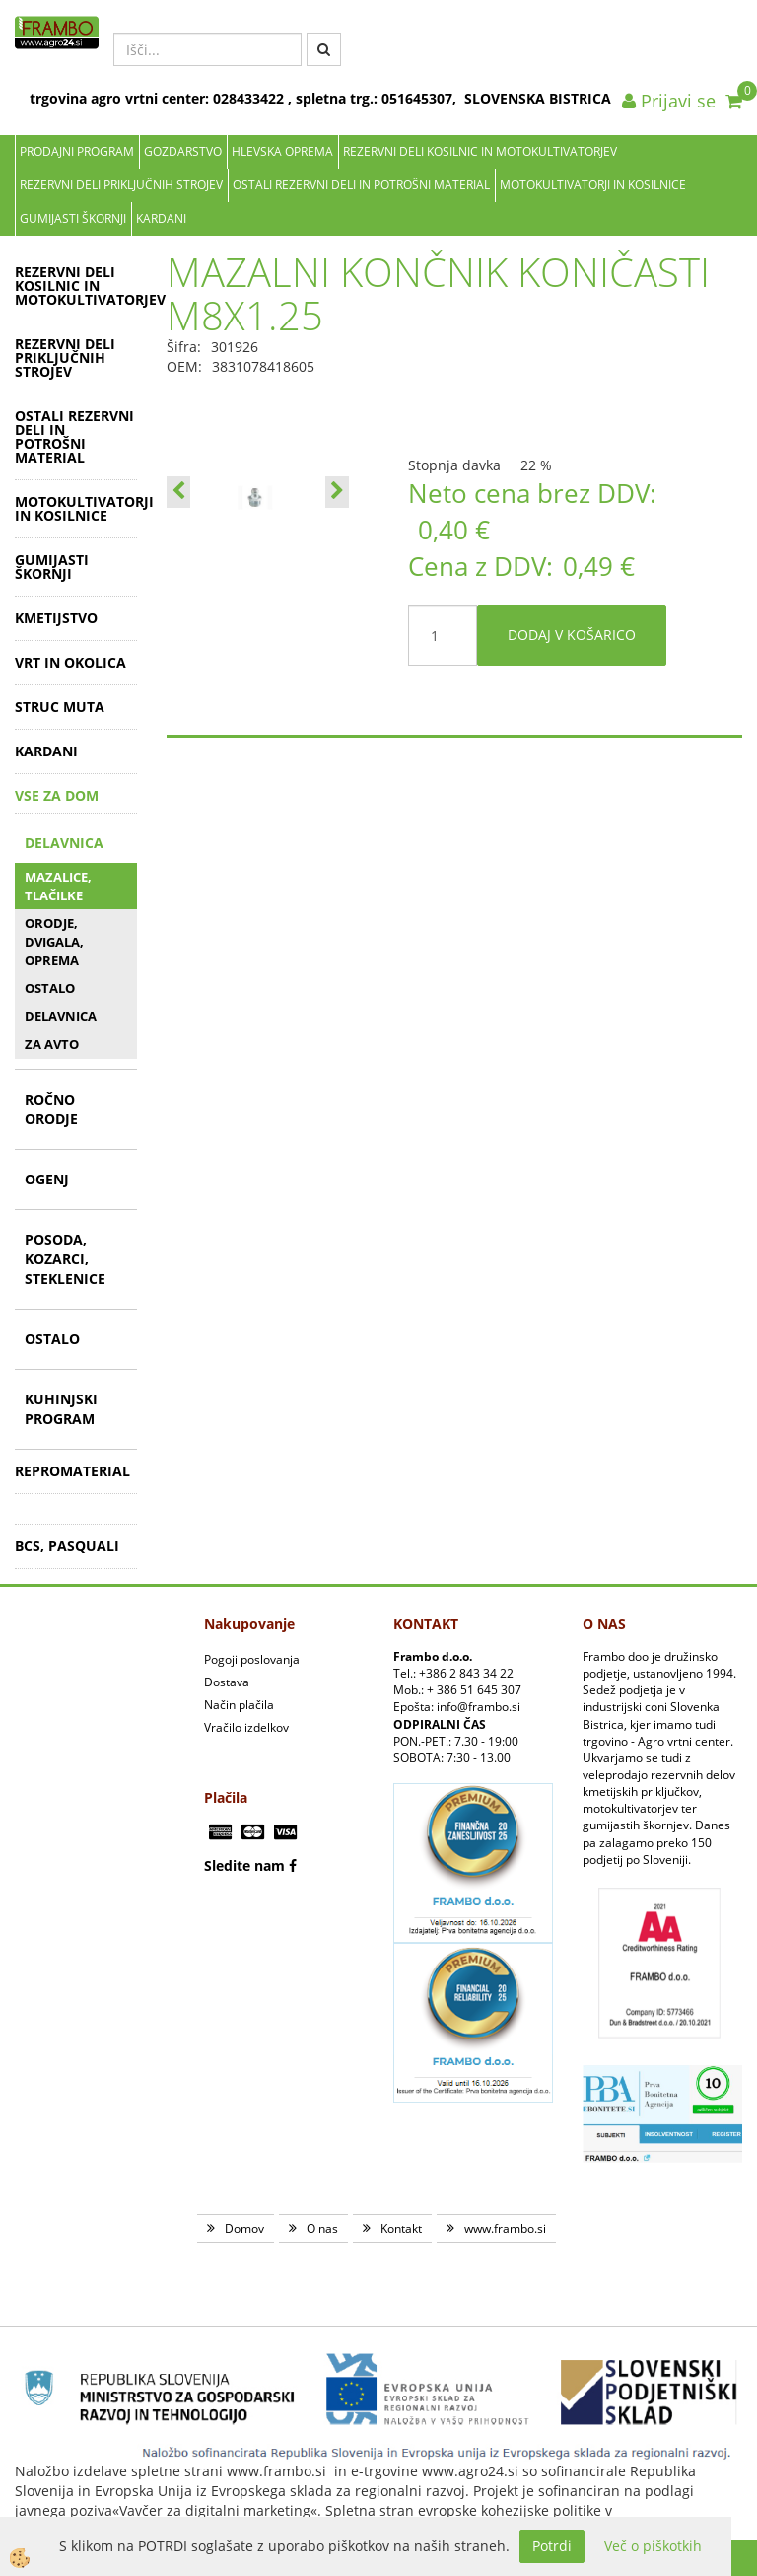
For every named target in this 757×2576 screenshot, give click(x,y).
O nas (322, 2228)
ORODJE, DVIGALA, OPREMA (54, 941)
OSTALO (50, 988)
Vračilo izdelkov (246, 1727)
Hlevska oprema (282, 151)
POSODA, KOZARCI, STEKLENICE (65, 1259)
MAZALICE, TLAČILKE (58, 886)
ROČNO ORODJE (51, 1109)
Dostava (226, 1682)
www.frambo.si (505, 2228)
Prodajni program (77, 151)
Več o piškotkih (653, 2546)
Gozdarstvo (183, 151)
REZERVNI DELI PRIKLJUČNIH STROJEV (121, 185)
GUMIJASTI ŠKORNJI (73, 218)
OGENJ (47, 1179)
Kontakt (401, 2228)
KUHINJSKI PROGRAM (61, 1409)
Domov (244, 2228)
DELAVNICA (64, 842)
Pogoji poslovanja (252, 1659)
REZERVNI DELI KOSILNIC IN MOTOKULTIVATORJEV (480, 151)
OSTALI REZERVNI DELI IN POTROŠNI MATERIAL (361, 185)
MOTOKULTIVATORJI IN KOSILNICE (593, 185)
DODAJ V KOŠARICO (572, 634)
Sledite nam (244, 1865)
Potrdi (552, 2546)
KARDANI (161, 218)
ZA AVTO (52, 1044)
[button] (337, 492)
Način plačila (239, 1704)
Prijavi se (669, 100)
